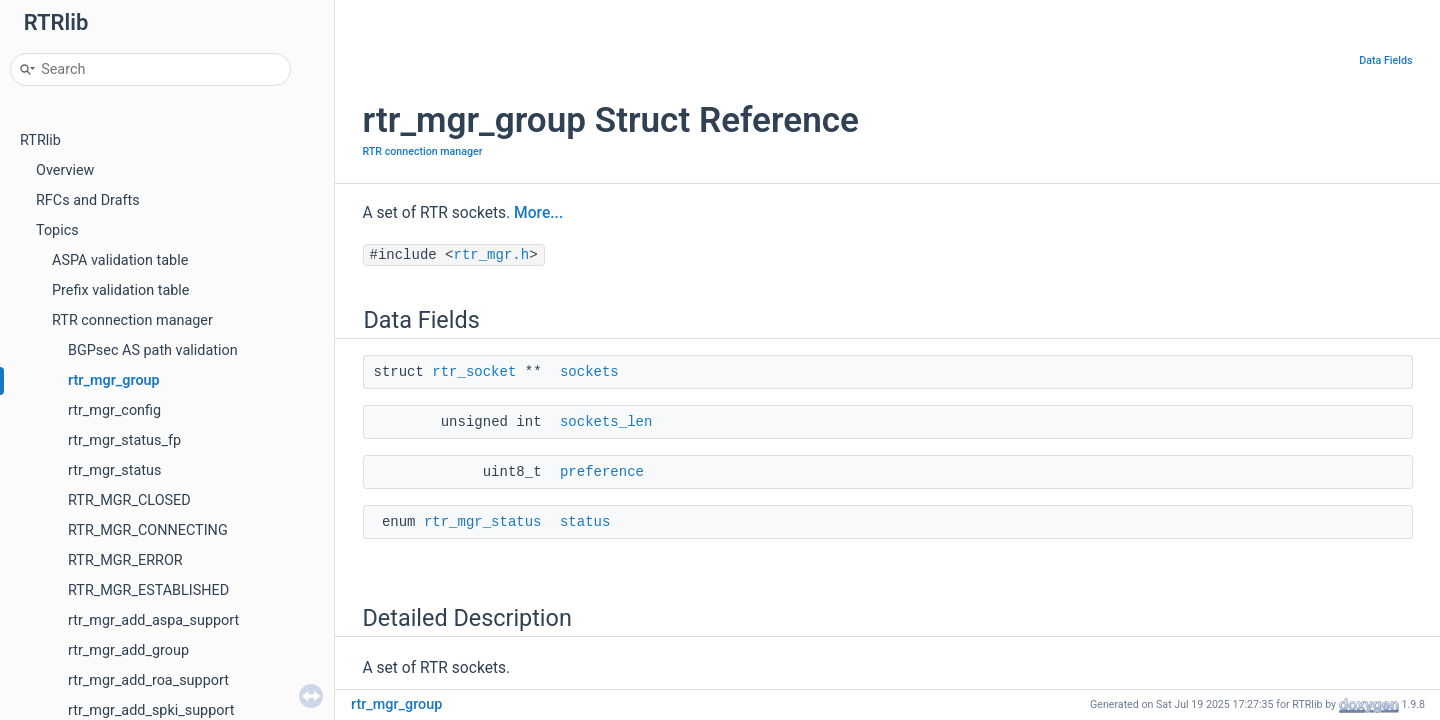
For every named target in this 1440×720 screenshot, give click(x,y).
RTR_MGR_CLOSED (129, 500)
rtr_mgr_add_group (128, 650)
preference (602, 472)
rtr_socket (474, 372)
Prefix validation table (120, 290)
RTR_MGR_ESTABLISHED (148, 590)
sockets (589, 372)
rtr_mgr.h (492, 255)
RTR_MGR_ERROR (125, 560)
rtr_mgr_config (114, 410)
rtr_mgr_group (114, 380)
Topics (57, 230)
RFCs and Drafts (88, 200)
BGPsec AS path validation (153, 350)
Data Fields (1385, 60)
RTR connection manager (132, 320)
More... (538, 213)
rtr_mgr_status (114, 470)
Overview (65, 170)
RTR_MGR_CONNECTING (148, 530)
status (585, 522)
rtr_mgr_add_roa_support (148, 680)
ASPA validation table (120, 260)
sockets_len (606, 422)
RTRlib (40, 140)
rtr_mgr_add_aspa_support (153, 620)
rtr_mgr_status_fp (124, 440)
